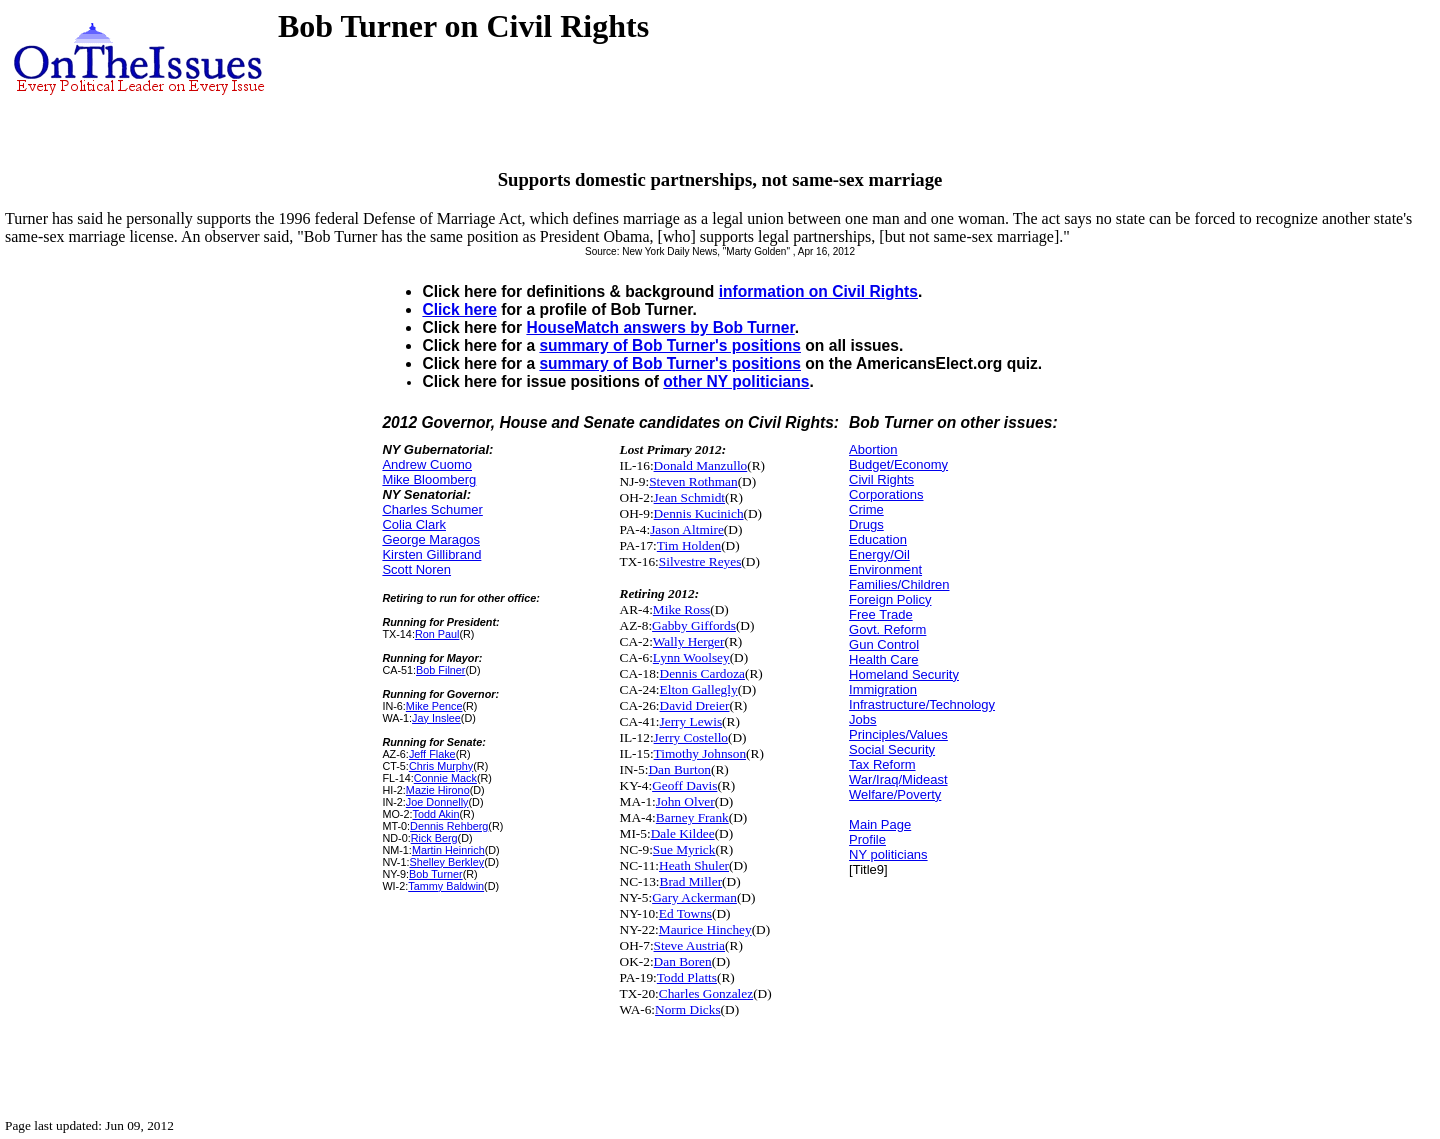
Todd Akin (435, 814)
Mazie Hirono (438, 790)
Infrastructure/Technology (922, 704)
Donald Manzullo (701, 465)
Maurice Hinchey (705, 929)
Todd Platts (687, 977)
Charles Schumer (432, 509)
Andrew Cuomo (427, 464)
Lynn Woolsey (691, 657)
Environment (885, 569)
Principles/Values (898, 734)
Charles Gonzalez (706, 993)
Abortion (873, 449)
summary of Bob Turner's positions (670, 345)
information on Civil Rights (818, 291)
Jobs (862, 719)
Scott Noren (416, 569)
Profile (867, 839)
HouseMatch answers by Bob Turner (660, 327)
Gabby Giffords (694, 625)
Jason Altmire (687, 529)
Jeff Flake (432, 754)
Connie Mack (445, 778)
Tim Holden (689, 545)
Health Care (883, 659)
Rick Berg (434, 838)
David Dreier (695, 705)
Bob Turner (436, 874)
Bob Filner (440, 670)
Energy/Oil (879, 554)
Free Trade (881, 614)
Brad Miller (691, 881)
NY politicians (888, 854)
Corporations (886, 494)
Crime (866, 509)
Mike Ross (681, 609)
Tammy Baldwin (446, 886)
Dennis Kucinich (699, 513)
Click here (459, 309)
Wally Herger (689, 641)
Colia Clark (414, 524)
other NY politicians (736, 381)
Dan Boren (683, 961)
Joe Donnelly (437, 802)
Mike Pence (434, 706)
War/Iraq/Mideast (898, 779)
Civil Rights (881, 479)
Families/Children (899, 584)
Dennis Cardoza (703, 673)
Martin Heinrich (448, 850)
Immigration (883, 689)
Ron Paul (437, 634)
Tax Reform (882, 764)
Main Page (880, 824)
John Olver (685, 801)
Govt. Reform (887, 629)
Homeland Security (904, 674)
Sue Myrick (684, 849)
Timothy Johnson (700, 753)
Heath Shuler (694, 865)
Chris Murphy (441, 766)
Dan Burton (679, 769)
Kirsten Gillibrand (431, 554)
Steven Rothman (693, 481)
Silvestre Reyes (700, 561)
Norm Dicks (688, 1009)
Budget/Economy (898, 464)
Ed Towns (685, 913)
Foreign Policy (890, 599)
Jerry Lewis (691, 721)
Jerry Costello (691, 737)
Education (878, 539)
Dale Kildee (683, 833)
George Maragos (431, 539)
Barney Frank (692, 817)
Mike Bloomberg (429, 479)
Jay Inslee (436, 718)
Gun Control (884, 644)
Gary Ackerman (694, 897)
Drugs (866, 524)
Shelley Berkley (446, 862)
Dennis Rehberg (449, 826)
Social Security (892, 749)
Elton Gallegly (699, 689)
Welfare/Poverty (895, 794)
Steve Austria (689, 945)
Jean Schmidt (689, 497)
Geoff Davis (684, 785)
